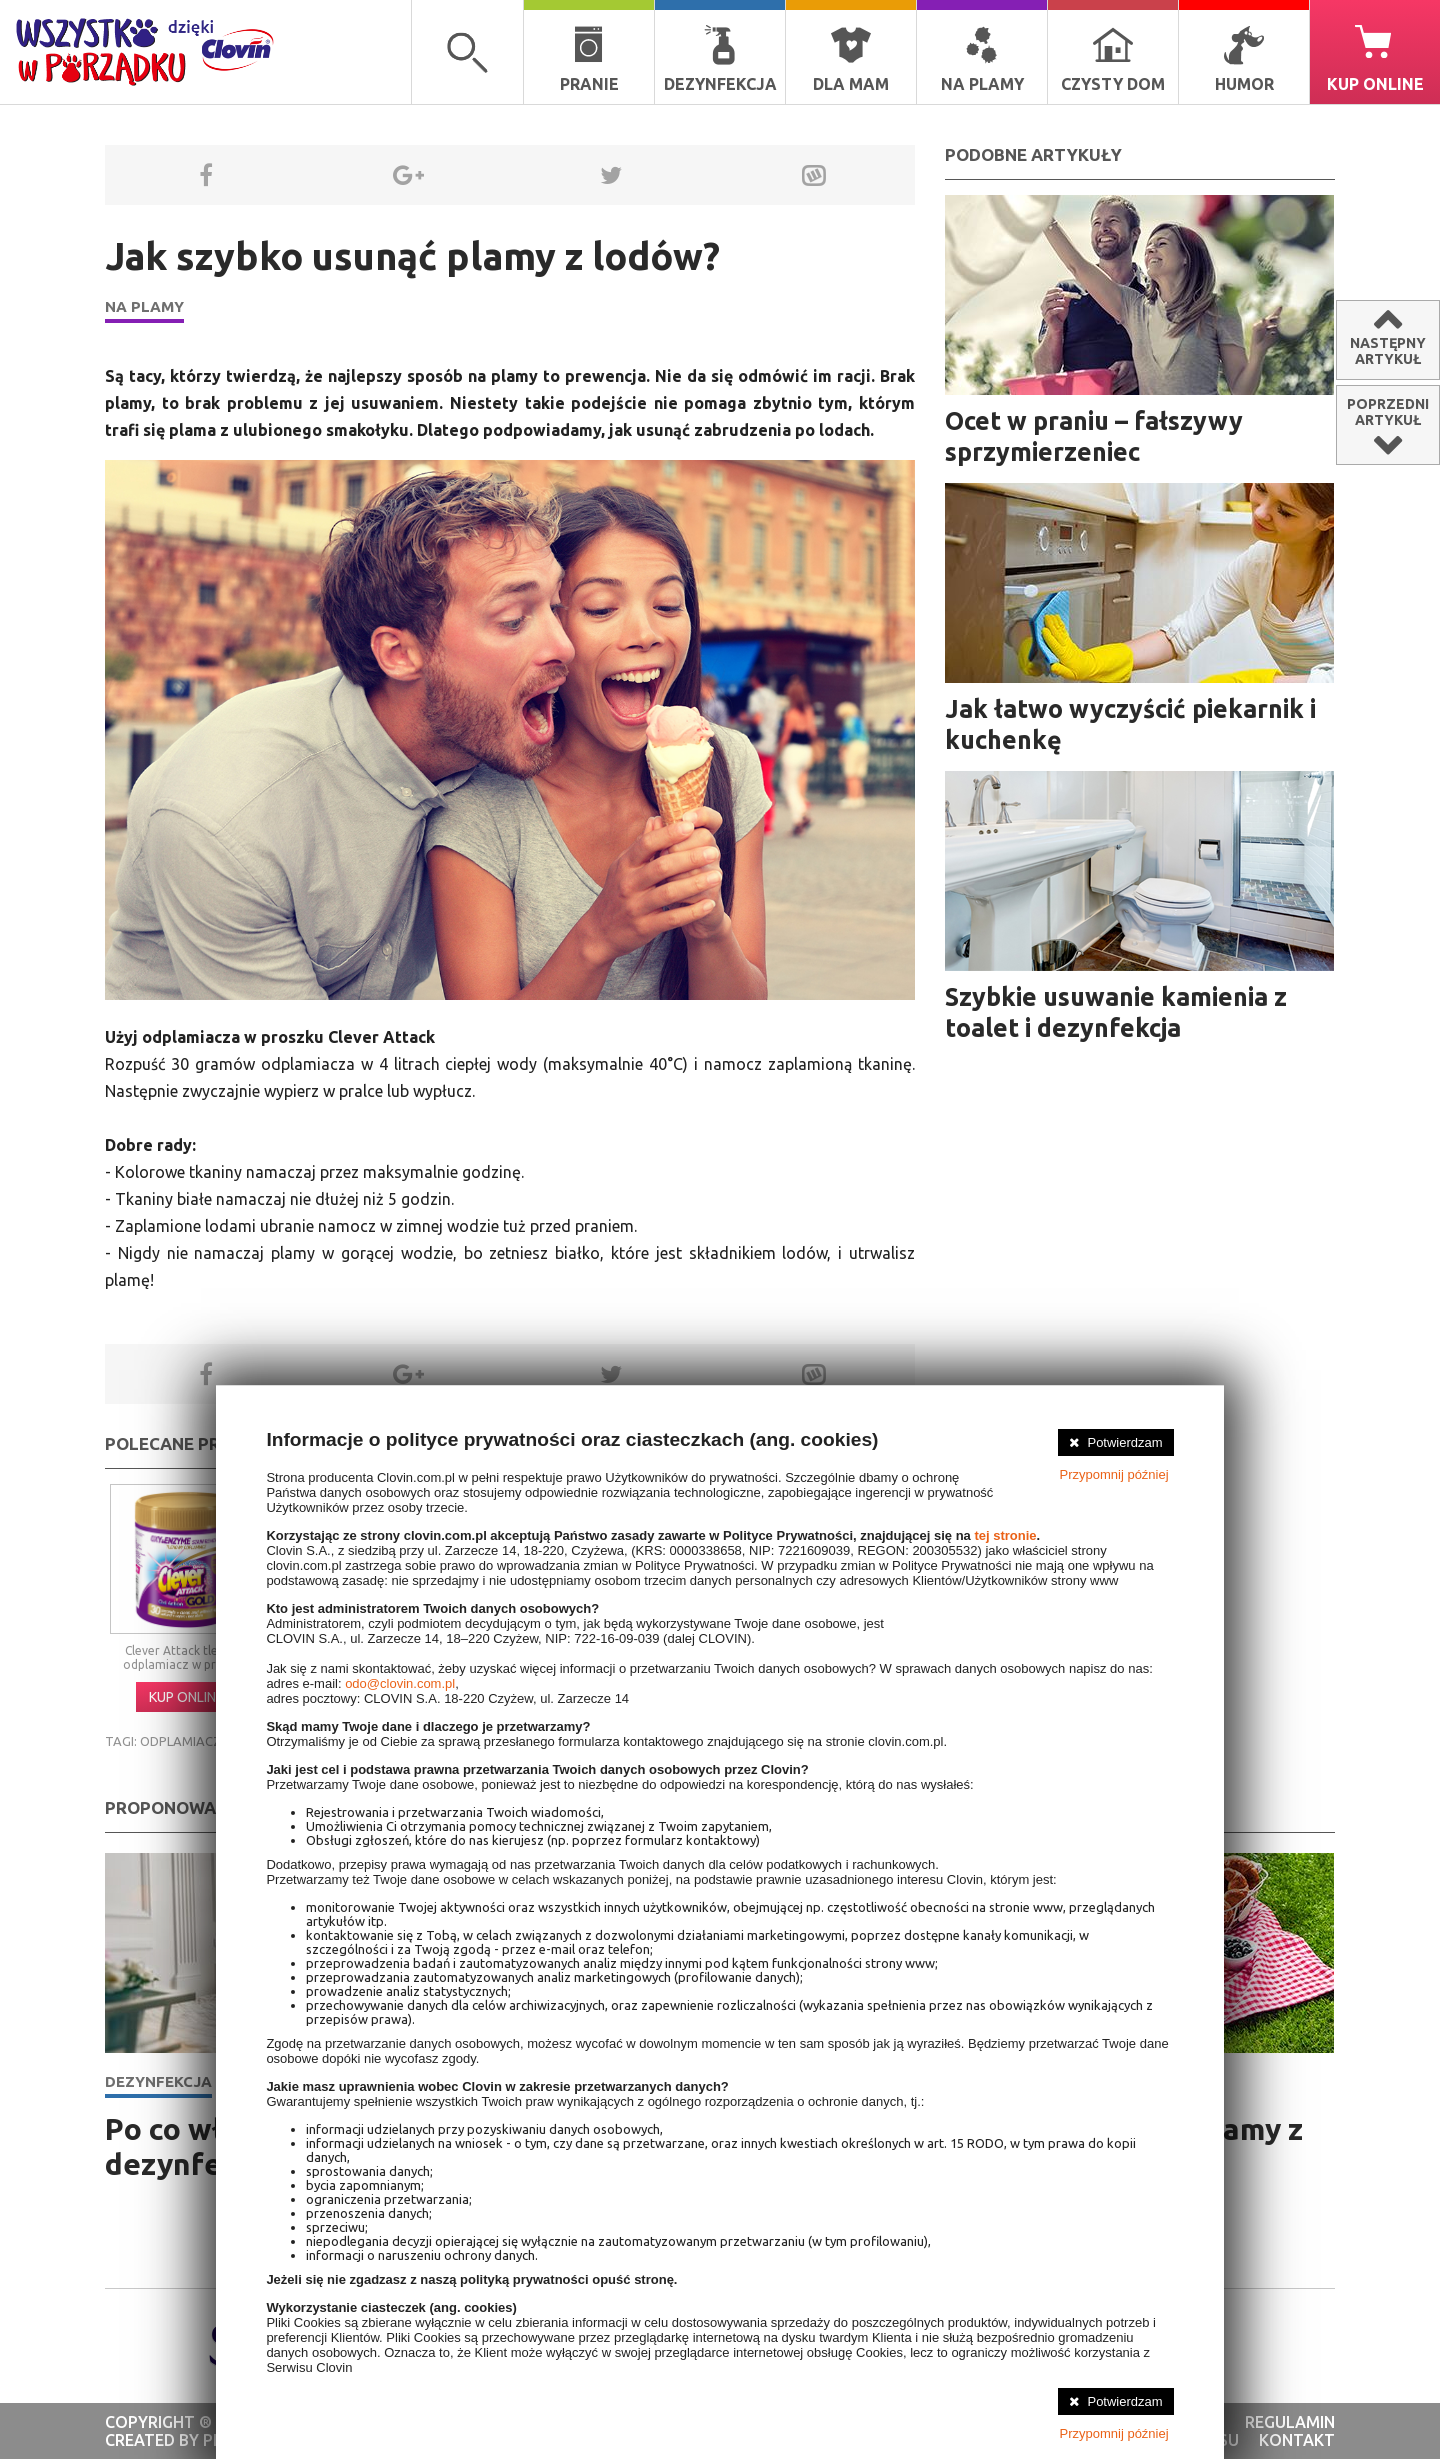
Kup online (1375, 59)
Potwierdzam (1124, 1442)
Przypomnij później (1114, 1474)
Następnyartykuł (1388, 351)
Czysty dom (1113, 59)
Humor (1244, 59)
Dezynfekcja (720, 59)
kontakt (1297, 2440)
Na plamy (982, 59)
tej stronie (1005, 1535)
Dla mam (851, 59)
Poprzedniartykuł (1388, 412)
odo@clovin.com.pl (400, 1683)
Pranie (589, 59)
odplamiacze (184, 1741)
